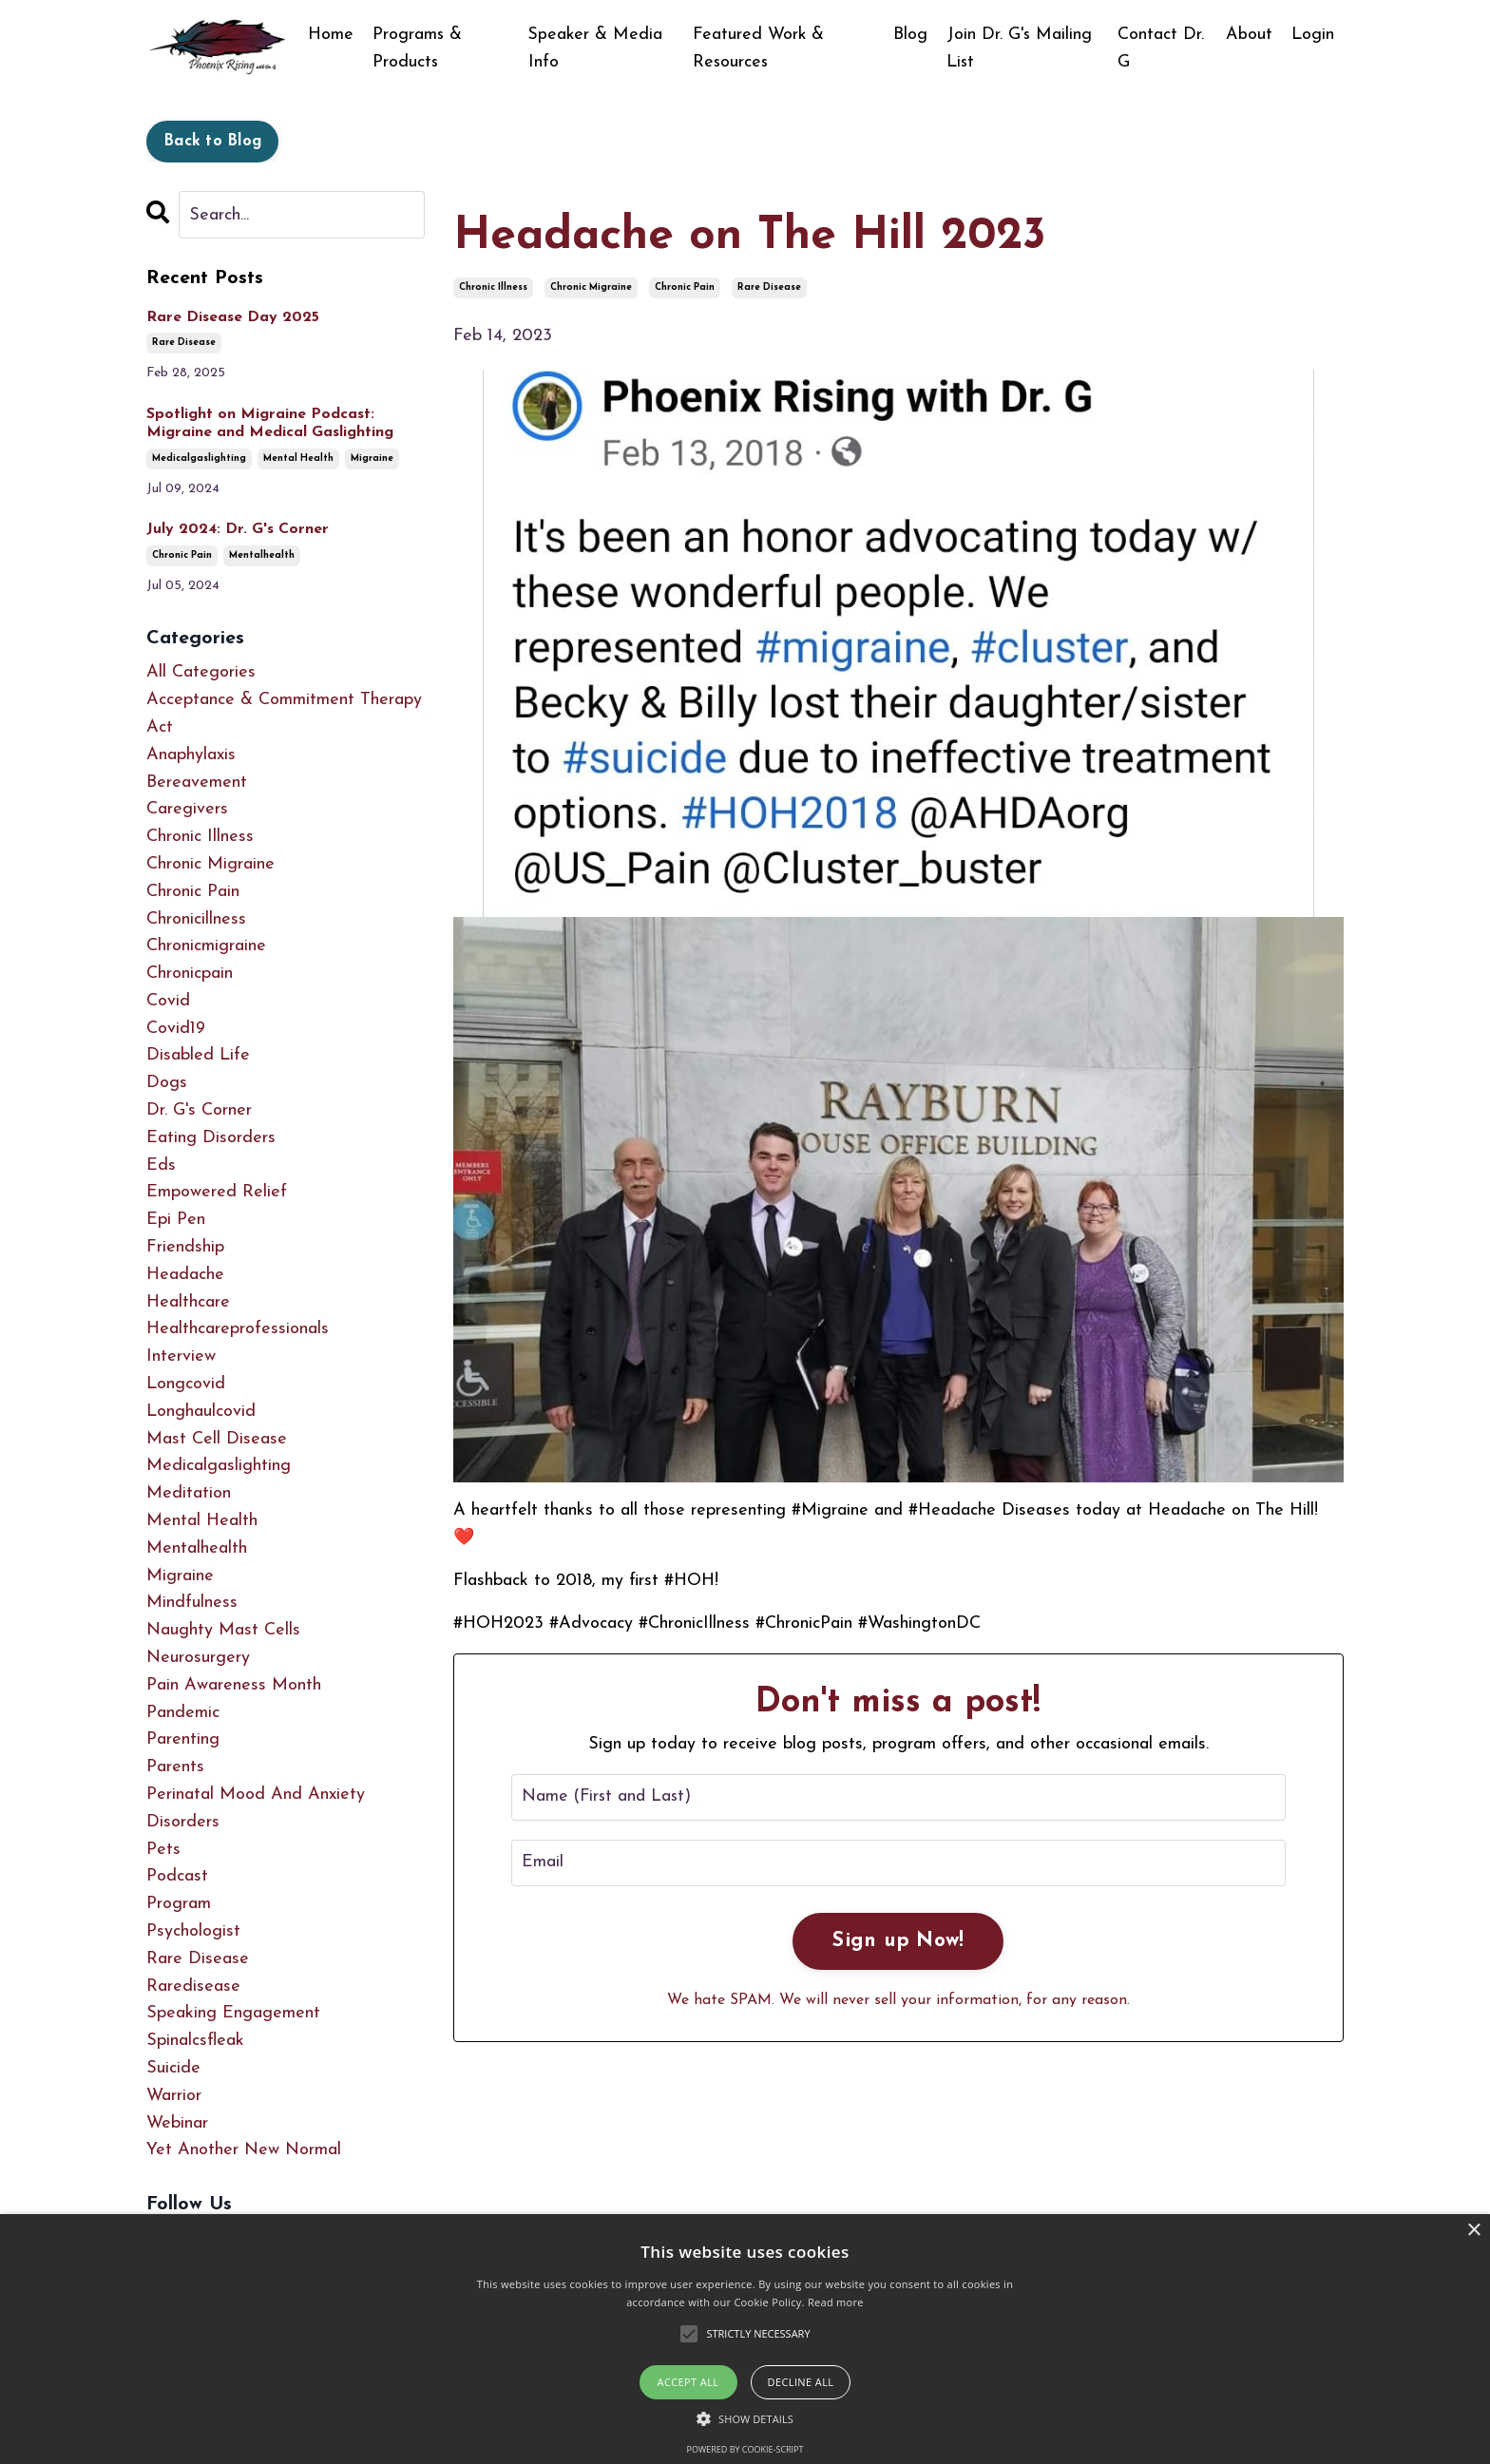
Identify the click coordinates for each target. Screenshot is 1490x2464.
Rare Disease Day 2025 (232, 317)
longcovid (185, 1384)
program (178, 1904)
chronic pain (685, 287)
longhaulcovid (201, 1412)
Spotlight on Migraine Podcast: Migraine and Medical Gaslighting (269, 423)
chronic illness (493, 287)
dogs (166, 1083)
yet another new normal (243, 2150)
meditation (188, 1493)
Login (1312, 35)
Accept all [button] (688, 2382)
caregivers (187, 809)
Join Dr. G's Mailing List (1019, 48)
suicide (173, 2068)
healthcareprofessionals (237, 1330)
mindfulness (192, 1604)
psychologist (193, 1931)
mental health (298, 458)
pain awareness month (233, 1685)
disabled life (198, 1056)
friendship (185, 1247)
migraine (372, 458)
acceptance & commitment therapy (284, 700)
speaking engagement (233, 2013)
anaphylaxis (191, 755)
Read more (836, 2302)
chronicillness (196, 919)
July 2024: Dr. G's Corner (237, 529)
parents (175, 1767)
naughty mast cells (223, 1630)
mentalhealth (262, 555)
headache (185, 1275)
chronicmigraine (206, 946)
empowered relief (216, 1193)
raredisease (193, 1986)
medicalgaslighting (199, 458)
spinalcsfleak (195, 2041)
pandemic (183, 1713)
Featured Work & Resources (759, 48)
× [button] (1473, 2231)
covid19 (175, 1029)
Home (330, 35)
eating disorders (211, 1138)
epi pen (175, 1220)
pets (163, 1850)
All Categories (201, 672)
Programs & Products (417, 48)
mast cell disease (216, 1439)
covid (168, 1001)
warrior (173, 2096)
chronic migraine (591, 287)
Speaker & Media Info (597, 48)
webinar (177, 2123)
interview (181, 1356)
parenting (183, 1740)
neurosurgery (198, 1658)
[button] (745, 2418)
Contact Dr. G (1161, 48)
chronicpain (189, 974)
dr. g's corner (199, 1110)
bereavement (196, 783)
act (159, 727)
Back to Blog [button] (212, 141)
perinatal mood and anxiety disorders (255, 1808)
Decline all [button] (801, 2382)
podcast (177, 1876)
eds (161, 1165)
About (1249, 35)
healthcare (188, 1302)
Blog (910, 35)
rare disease (769, 287)
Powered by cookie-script (745, 2449)
